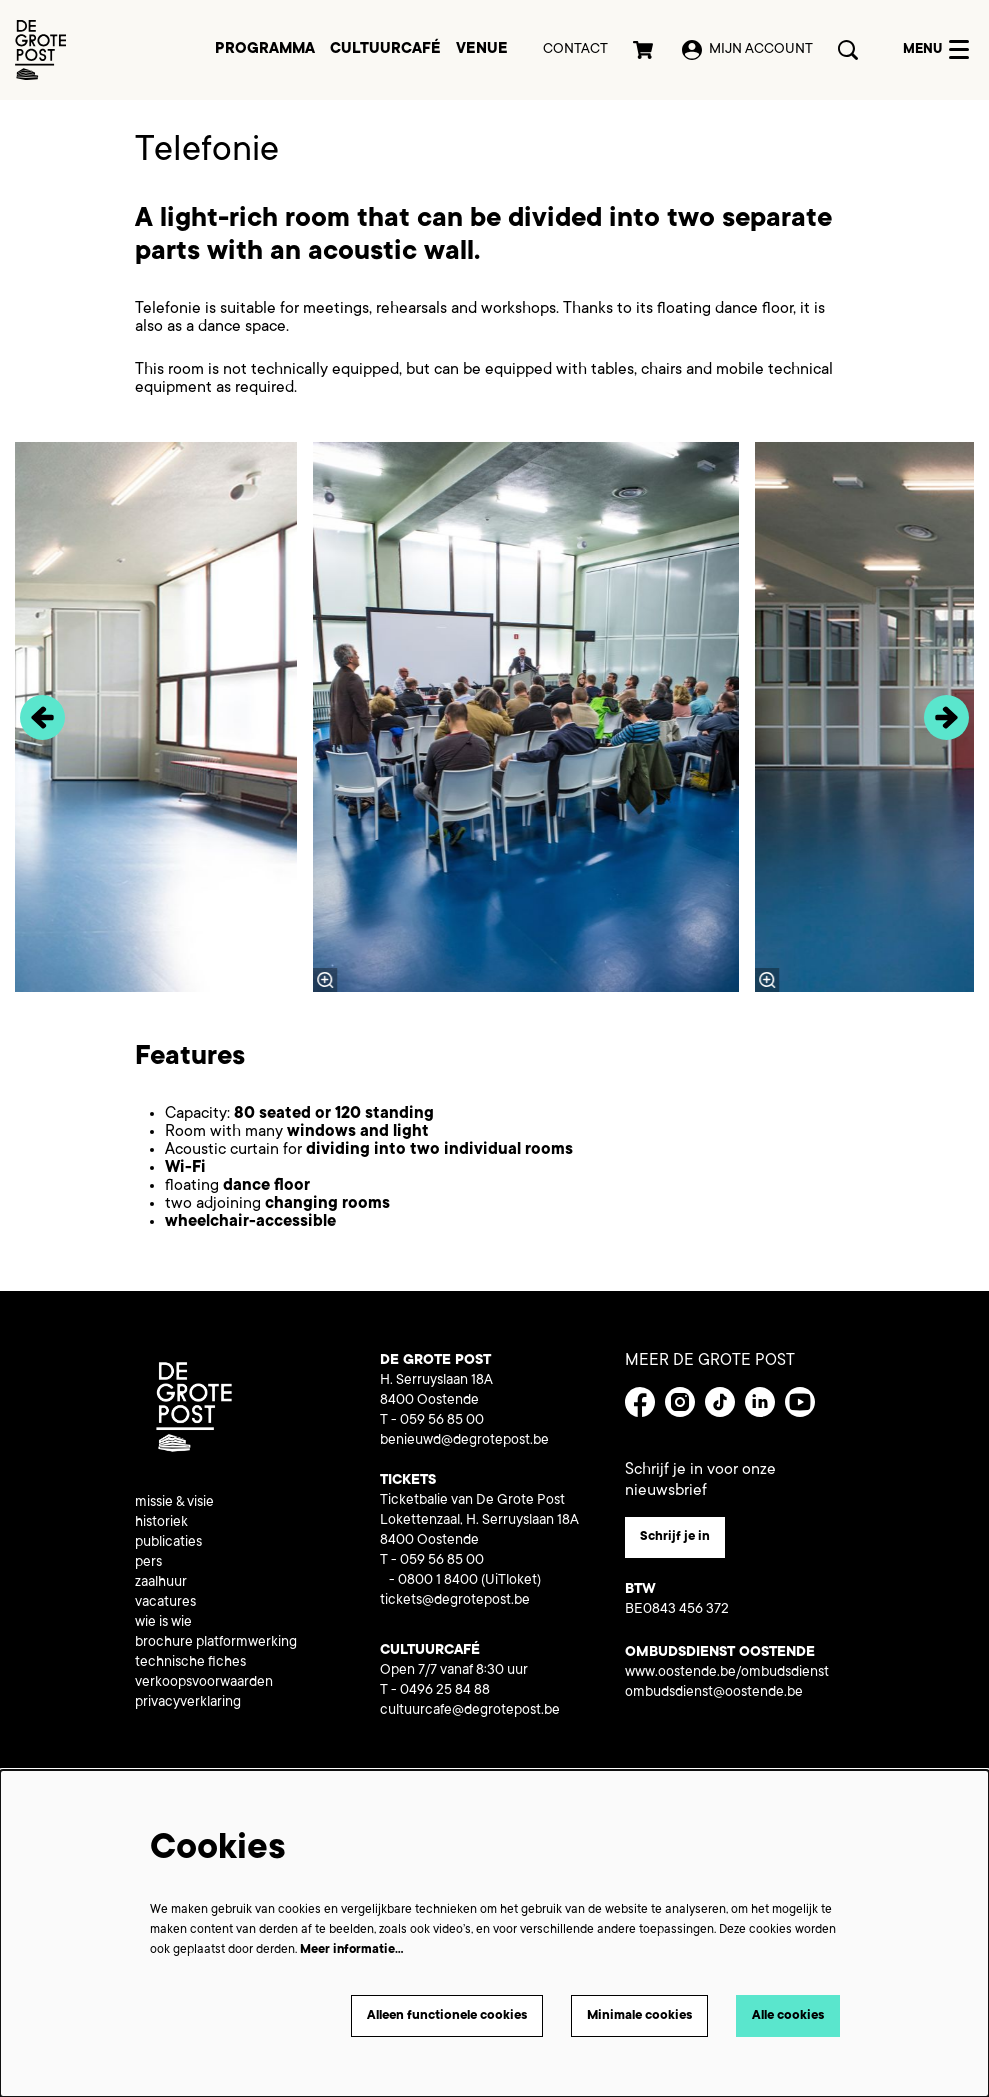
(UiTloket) (511, 1581)
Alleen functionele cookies (417, 2015)
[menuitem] (265, 50)
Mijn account (747, 50)
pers (148, 1563)
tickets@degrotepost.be (455, 1601)
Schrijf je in (678, 1538)
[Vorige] (42, 717)
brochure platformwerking (216, 1643)
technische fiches (190, 1663)
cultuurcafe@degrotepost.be (470, 1711)
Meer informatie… (352, 1948)
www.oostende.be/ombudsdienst (727, 1675)
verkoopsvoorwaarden (204, 1683)
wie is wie (163, 1623)
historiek (161, 1523)
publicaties (168, 1543)
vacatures (165, 1603)
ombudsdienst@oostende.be (714, 1695)
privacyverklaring (188, 1703)
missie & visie (174, 1503)
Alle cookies (784, 2015)
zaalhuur (161, 1583)
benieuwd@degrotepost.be (464, 1441)
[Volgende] (946, 717)
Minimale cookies (625, 2015)
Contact (575, 50)
